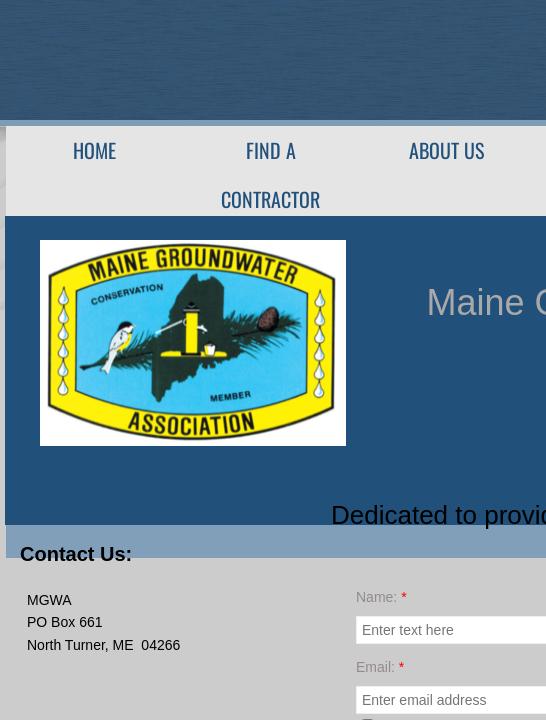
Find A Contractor (270, 174)
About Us (446, 150)
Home (94, 150)
